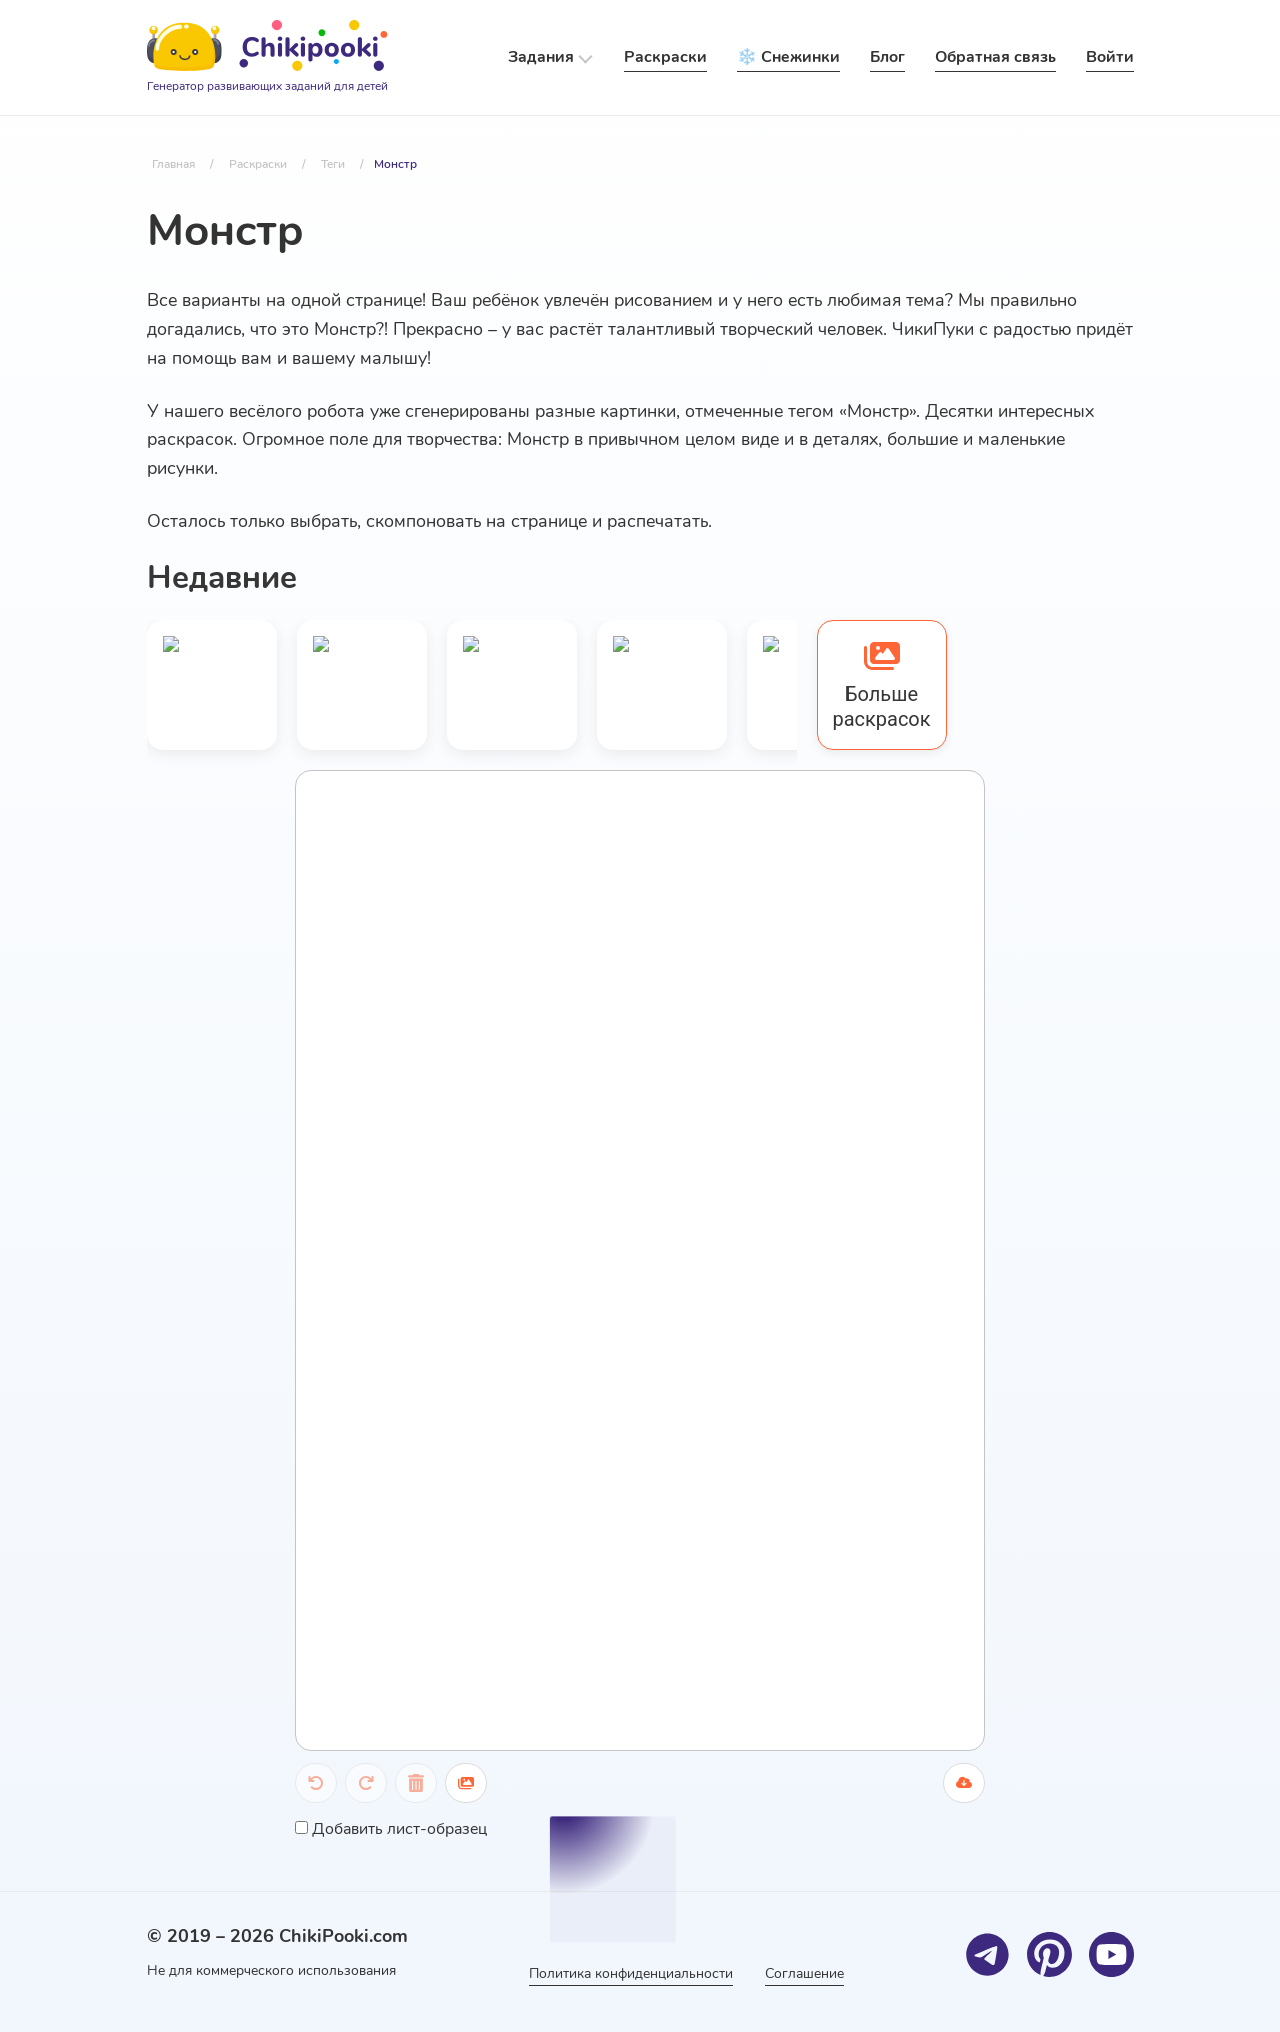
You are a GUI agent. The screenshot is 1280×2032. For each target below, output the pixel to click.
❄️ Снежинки (788, 57)
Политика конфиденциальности (631, 1973)
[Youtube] (1111, 1954)
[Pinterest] (1049, 1954)
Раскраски (665, 57)
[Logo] (267, 58)
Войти (1110, 57)
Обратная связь (995, 57)
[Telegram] (987, 1954)
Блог (887, 57)
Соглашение (804, 1973)
